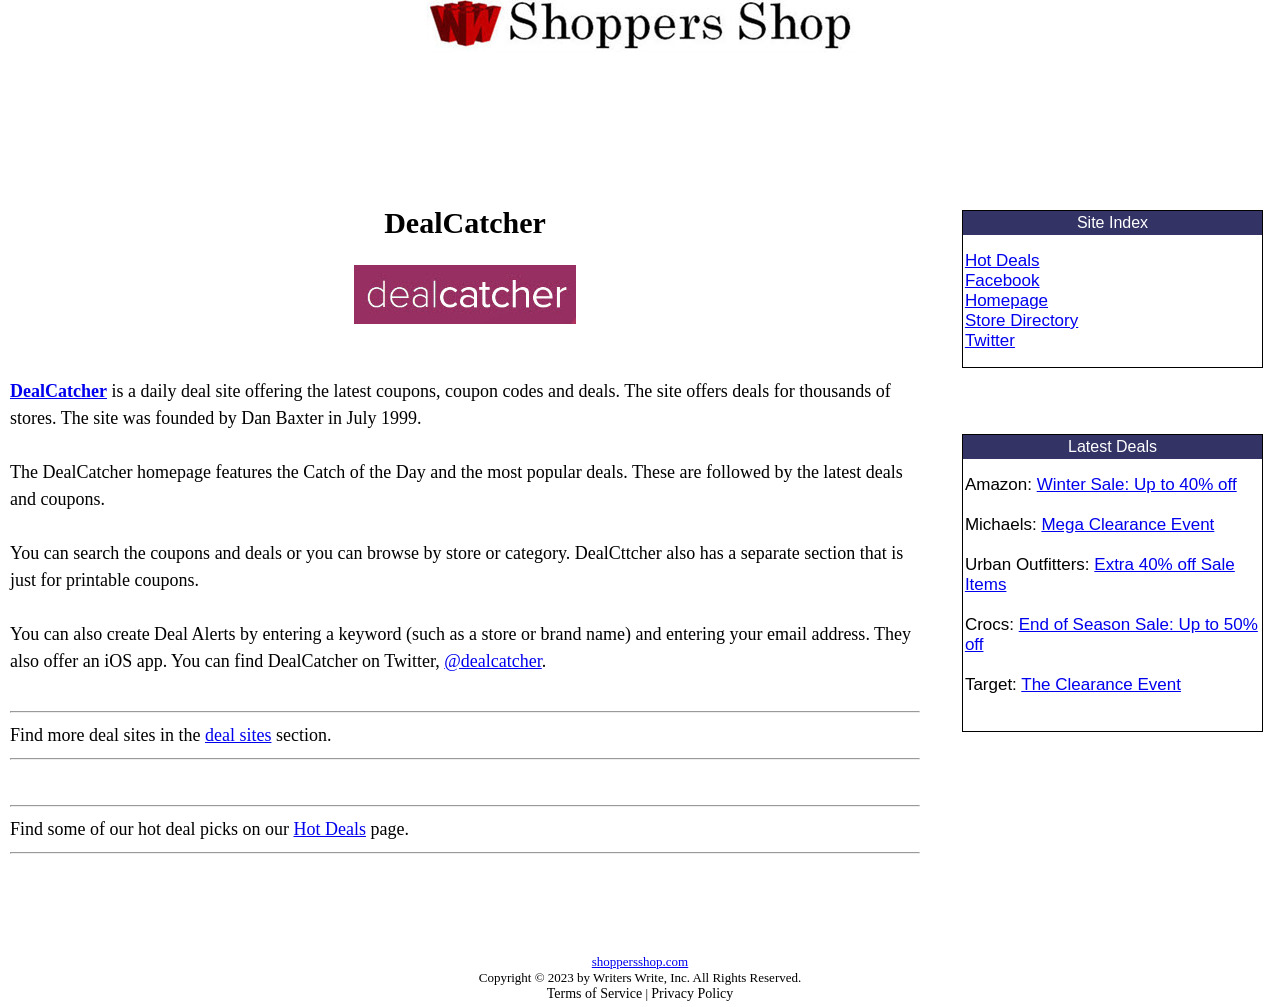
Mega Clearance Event (1127, 524)
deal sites (238, 735)
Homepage (1006, 300)
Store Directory (1021, 320)
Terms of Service (594, 993)
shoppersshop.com (640, 961)
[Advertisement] (640, 125)
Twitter (990, 340)
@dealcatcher (493, 661)
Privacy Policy (692, 993)
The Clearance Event (1101, 684)
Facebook (1002, 280)
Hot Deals (329, 829)
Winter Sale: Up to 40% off (1137, 484)
